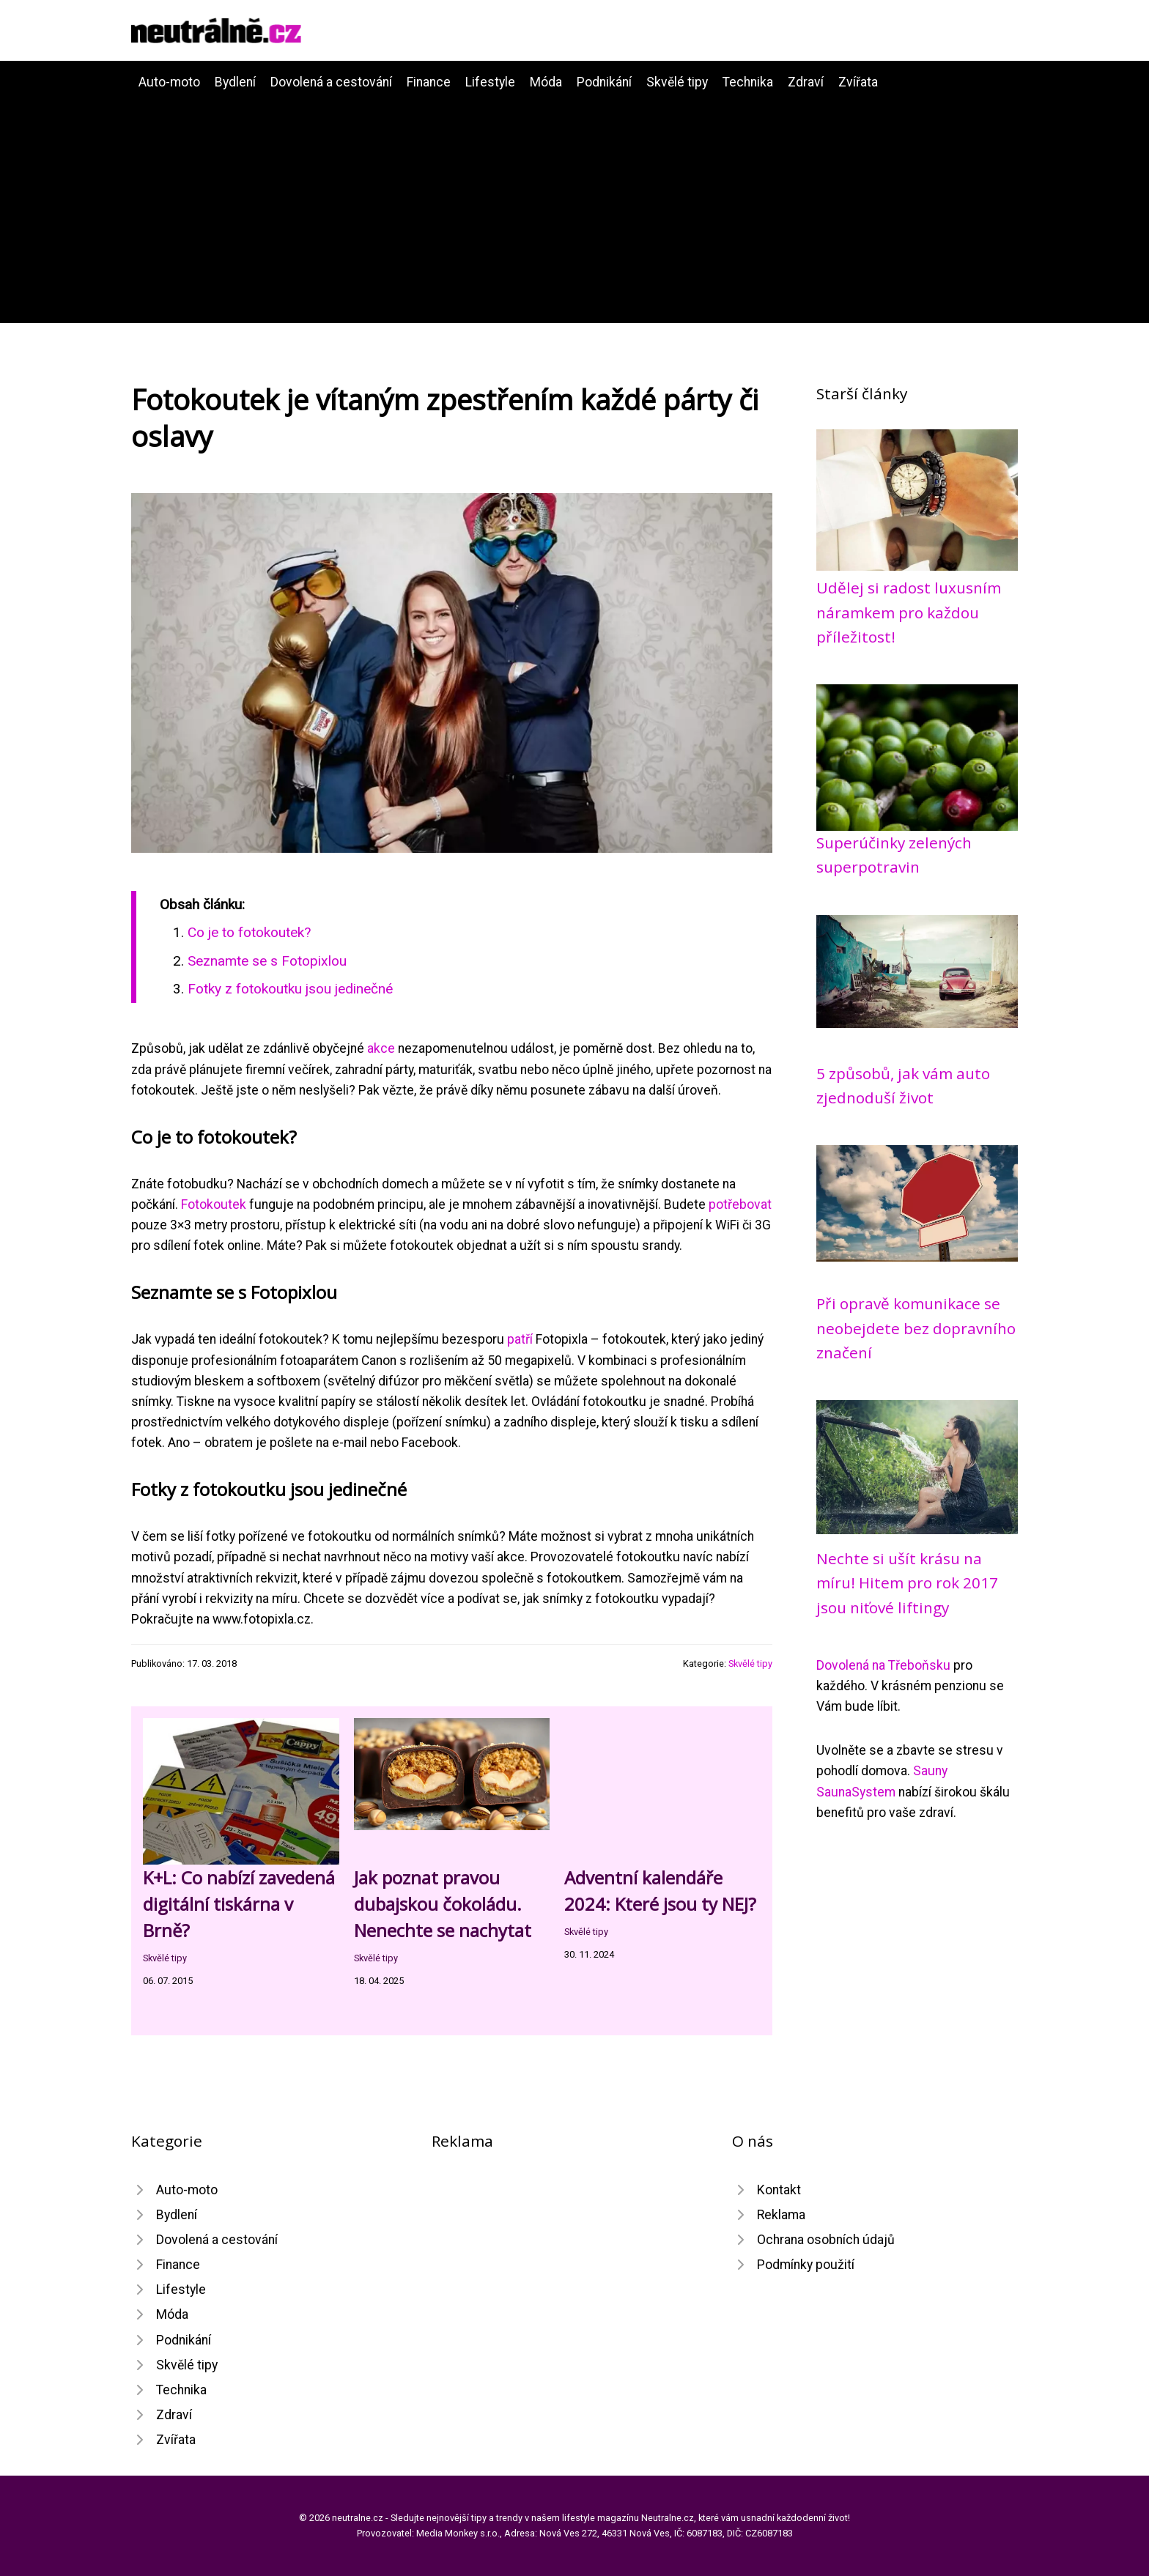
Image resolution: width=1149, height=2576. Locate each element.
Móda (546, 82)
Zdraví (806, 82)
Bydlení (235, 82)
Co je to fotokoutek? (249, 932)
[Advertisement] (574, 202)
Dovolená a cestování (331, 82)
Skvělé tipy (677, 82)
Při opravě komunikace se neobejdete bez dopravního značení (916, 1328)
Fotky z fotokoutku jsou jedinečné (290, 988)
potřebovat (740, 1204)
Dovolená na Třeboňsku (883, 1665)
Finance (429, 82)
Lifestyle (490, 82)
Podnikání (604, 82)
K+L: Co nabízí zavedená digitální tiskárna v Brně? (239, 1903)
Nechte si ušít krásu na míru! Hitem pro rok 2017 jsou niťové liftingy (907, 1583)
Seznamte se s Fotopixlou (267, 960)
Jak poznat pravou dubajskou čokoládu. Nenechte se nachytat (442, 1903)
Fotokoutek (213, 1204)
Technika (748, 82)
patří (520, 1339)
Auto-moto (169, 82)
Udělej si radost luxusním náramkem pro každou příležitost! (908, 612)
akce (381, 1048)
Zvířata (858, 82)
